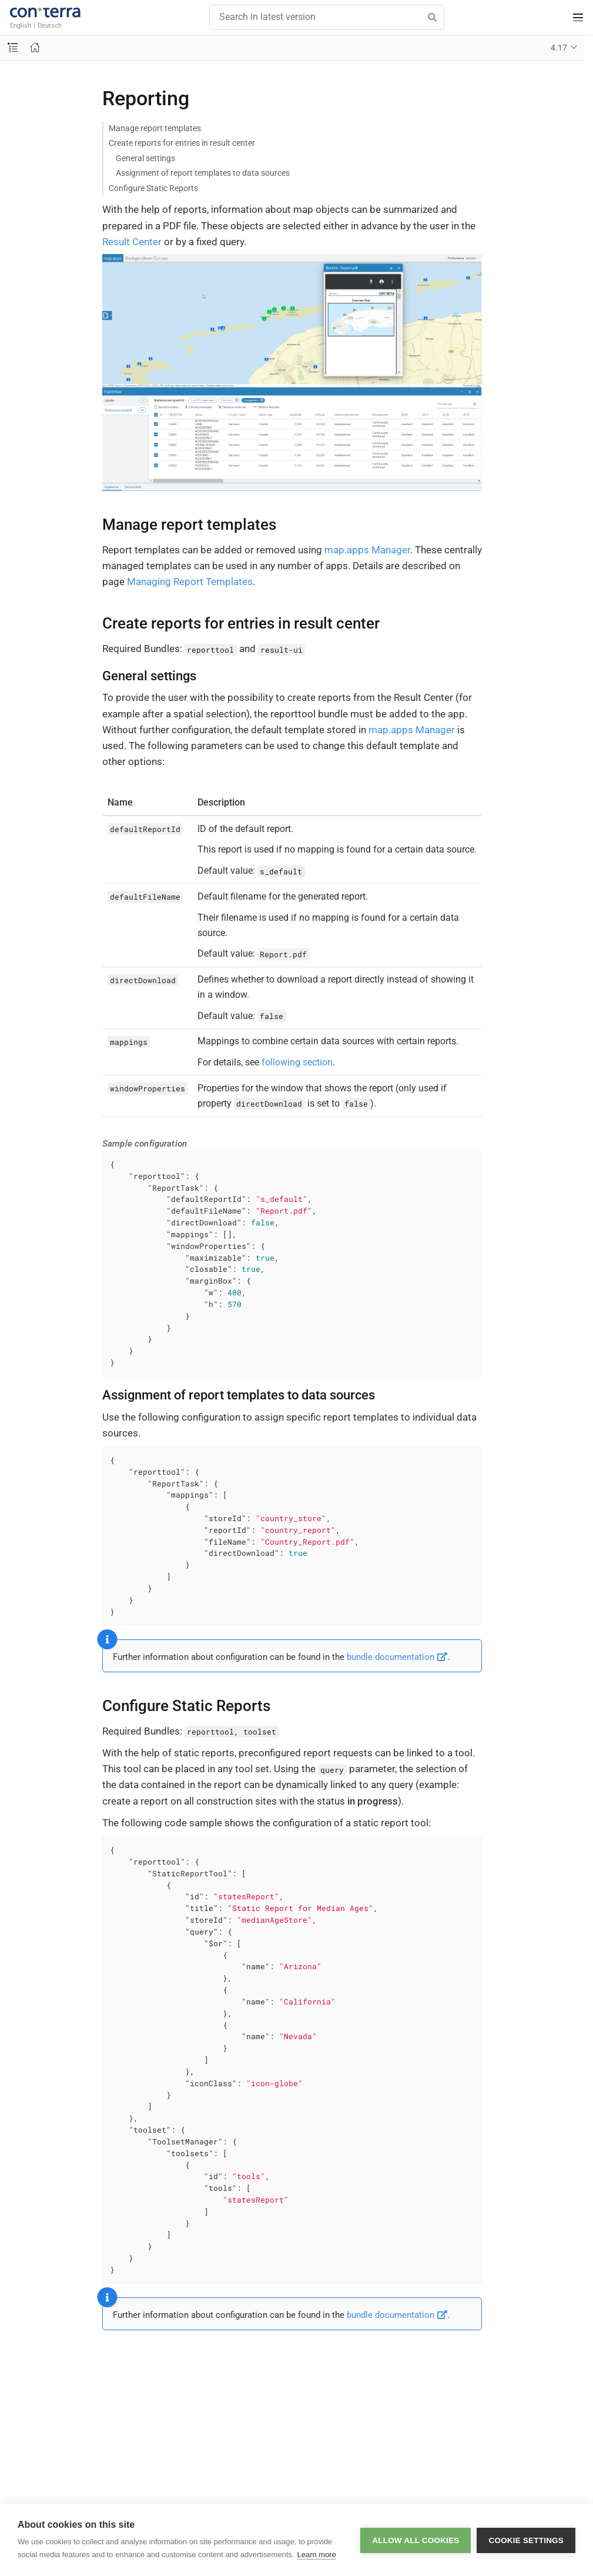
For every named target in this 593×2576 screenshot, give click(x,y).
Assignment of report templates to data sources (203, 173)
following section (297, 1062)
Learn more (316, 2554)
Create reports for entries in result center (182, 143)
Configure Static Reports (153, 188)
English (20, 25)
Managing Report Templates (190, 581)
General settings (145, 158)
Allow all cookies (415, 2540)
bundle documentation (397, 1657)
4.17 (559, 47)
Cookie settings (526, 2540)
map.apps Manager (367, 550)
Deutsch (50, 25)
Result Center (132, 242)
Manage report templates (155, 128)
